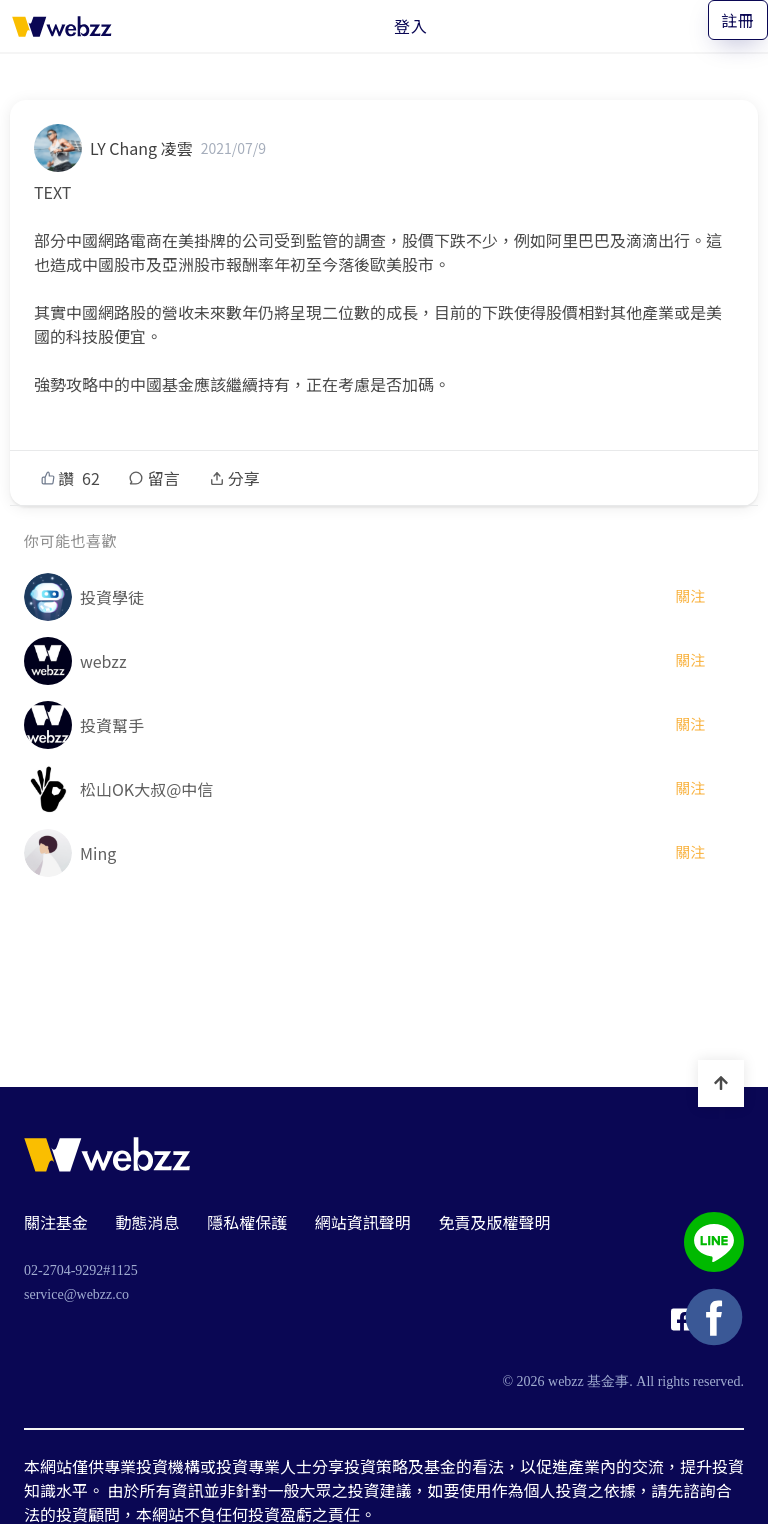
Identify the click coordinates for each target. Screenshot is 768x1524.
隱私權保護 (247, 1222)
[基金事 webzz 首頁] (62, 26)
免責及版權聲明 (494, 1222)
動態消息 (148, 1222)
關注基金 (56, 1222)
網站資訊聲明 (363, 1222)
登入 (411, 26)
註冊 (738, 20)
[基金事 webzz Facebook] (682, 1325)
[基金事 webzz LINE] (714, 1244)
